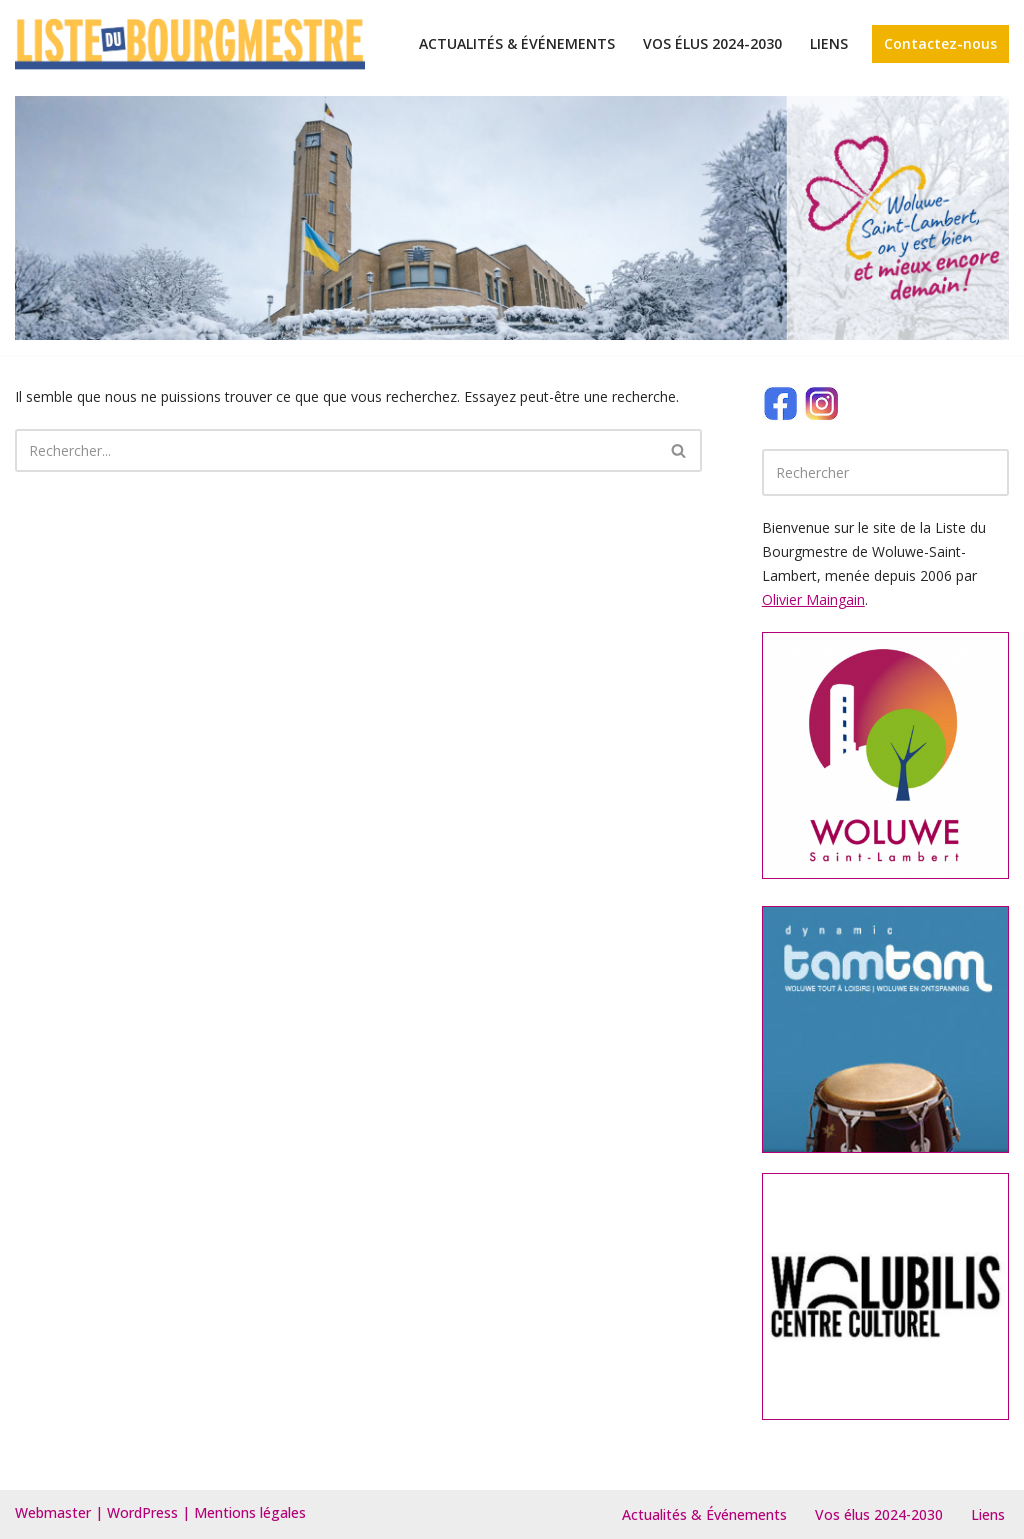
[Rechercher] (336, 450)
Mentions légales (250, 1512)
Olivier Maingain (813, 599)
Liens (829, 43)
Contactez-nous (940, 43)
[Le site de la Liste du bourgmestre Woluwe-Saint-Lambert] (190, 44)
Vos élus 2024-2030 (712, 43)
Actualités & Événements (517, 43)
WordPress (142, 1512)
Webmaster (53, 1512)
